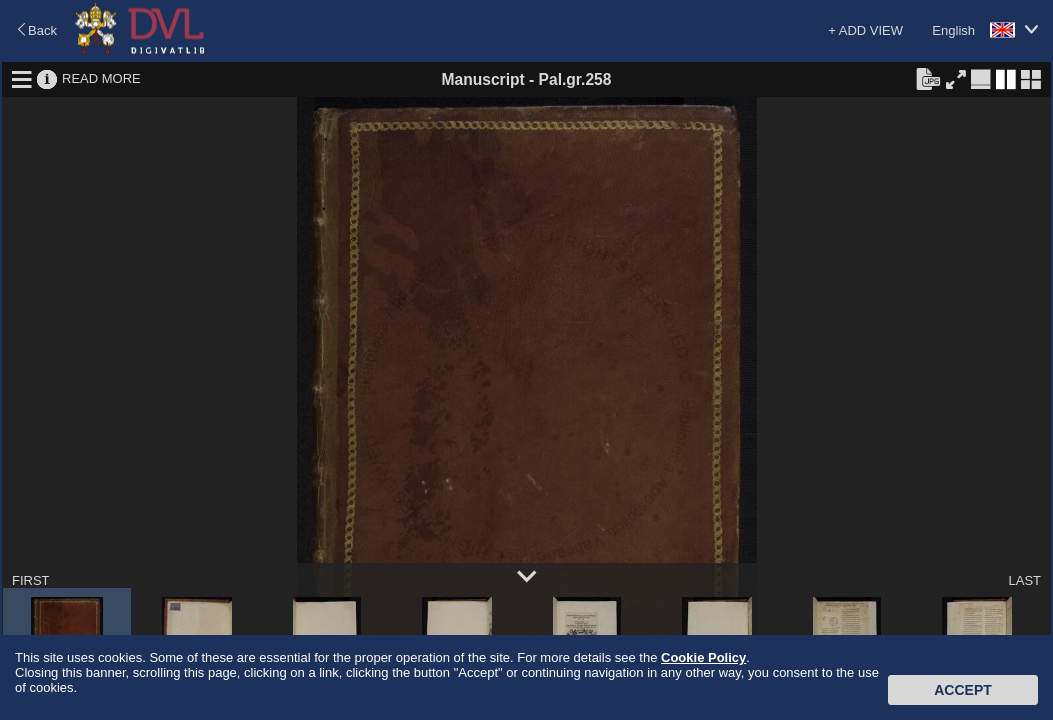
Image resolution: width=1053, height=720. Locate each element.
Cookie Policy (703, 657)
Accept (963, 690)
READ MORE (101, 78)
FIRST (31, 580)
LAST (1024, 580)
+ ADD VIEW (865, 30)
